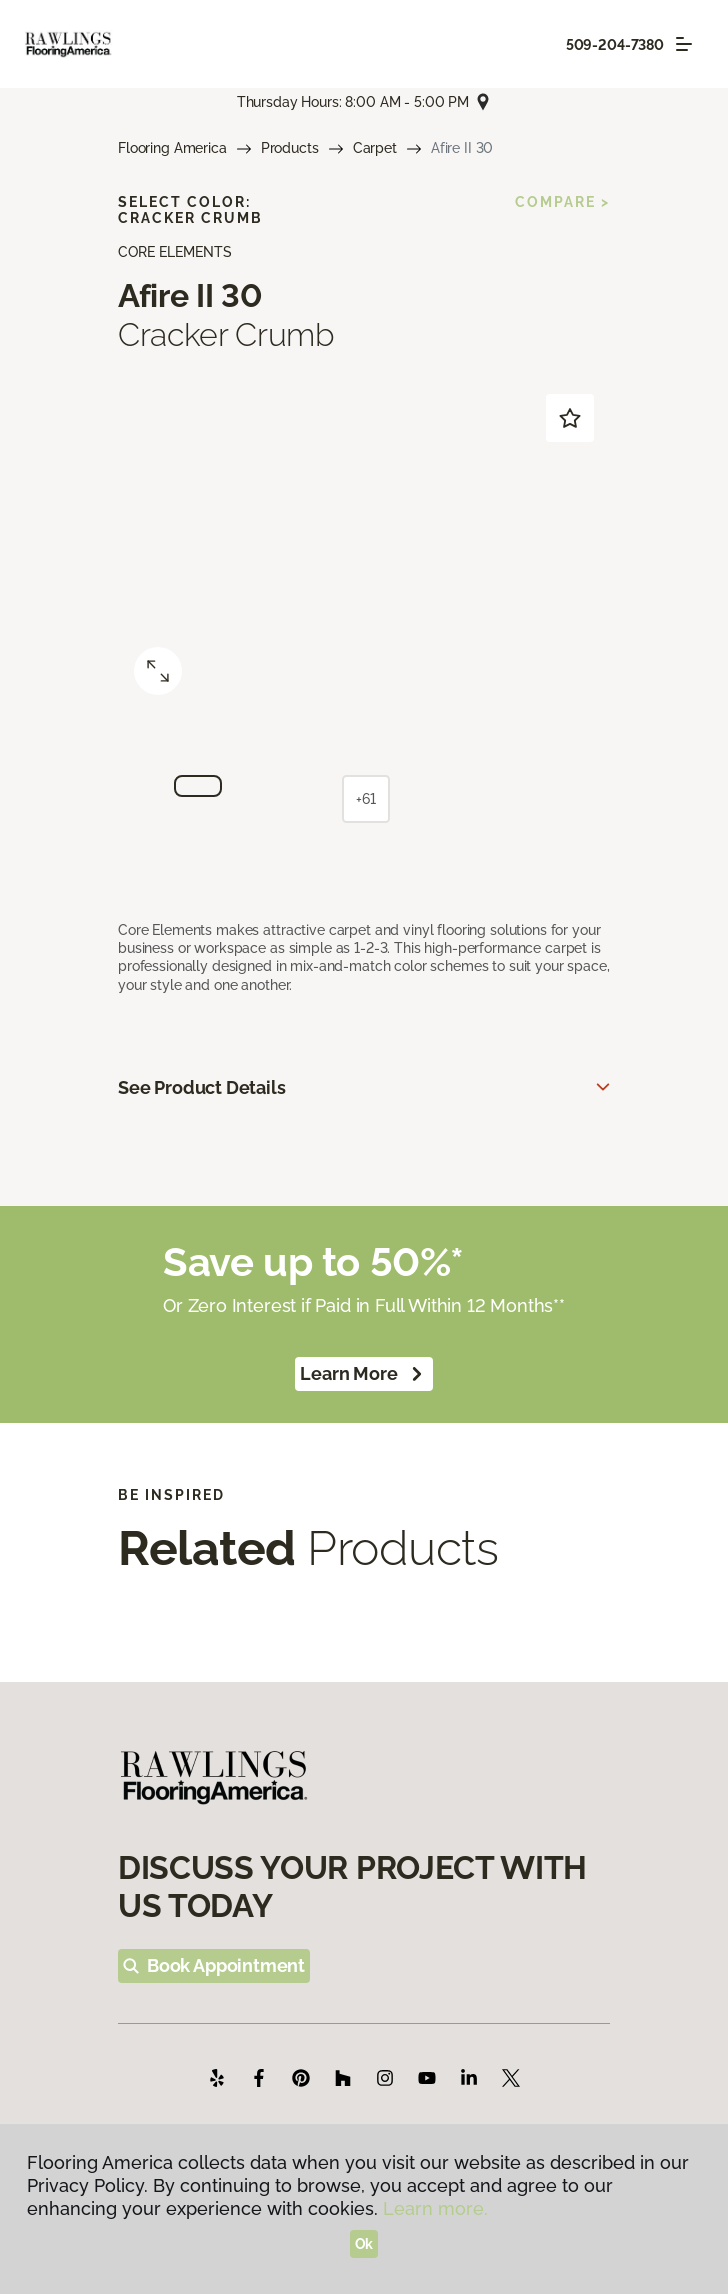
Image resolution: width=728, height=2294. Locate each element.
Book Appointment (214, 1965)
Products (290, 148)
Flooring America (172, 148)
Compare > (562, 202)
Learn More (363, 1374)
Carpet (375, 148)
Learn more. (435, 2208)
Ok (364, 2244)
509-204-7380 (615, 45)
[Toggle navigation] (684, 44)
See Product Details (202, 1087)
